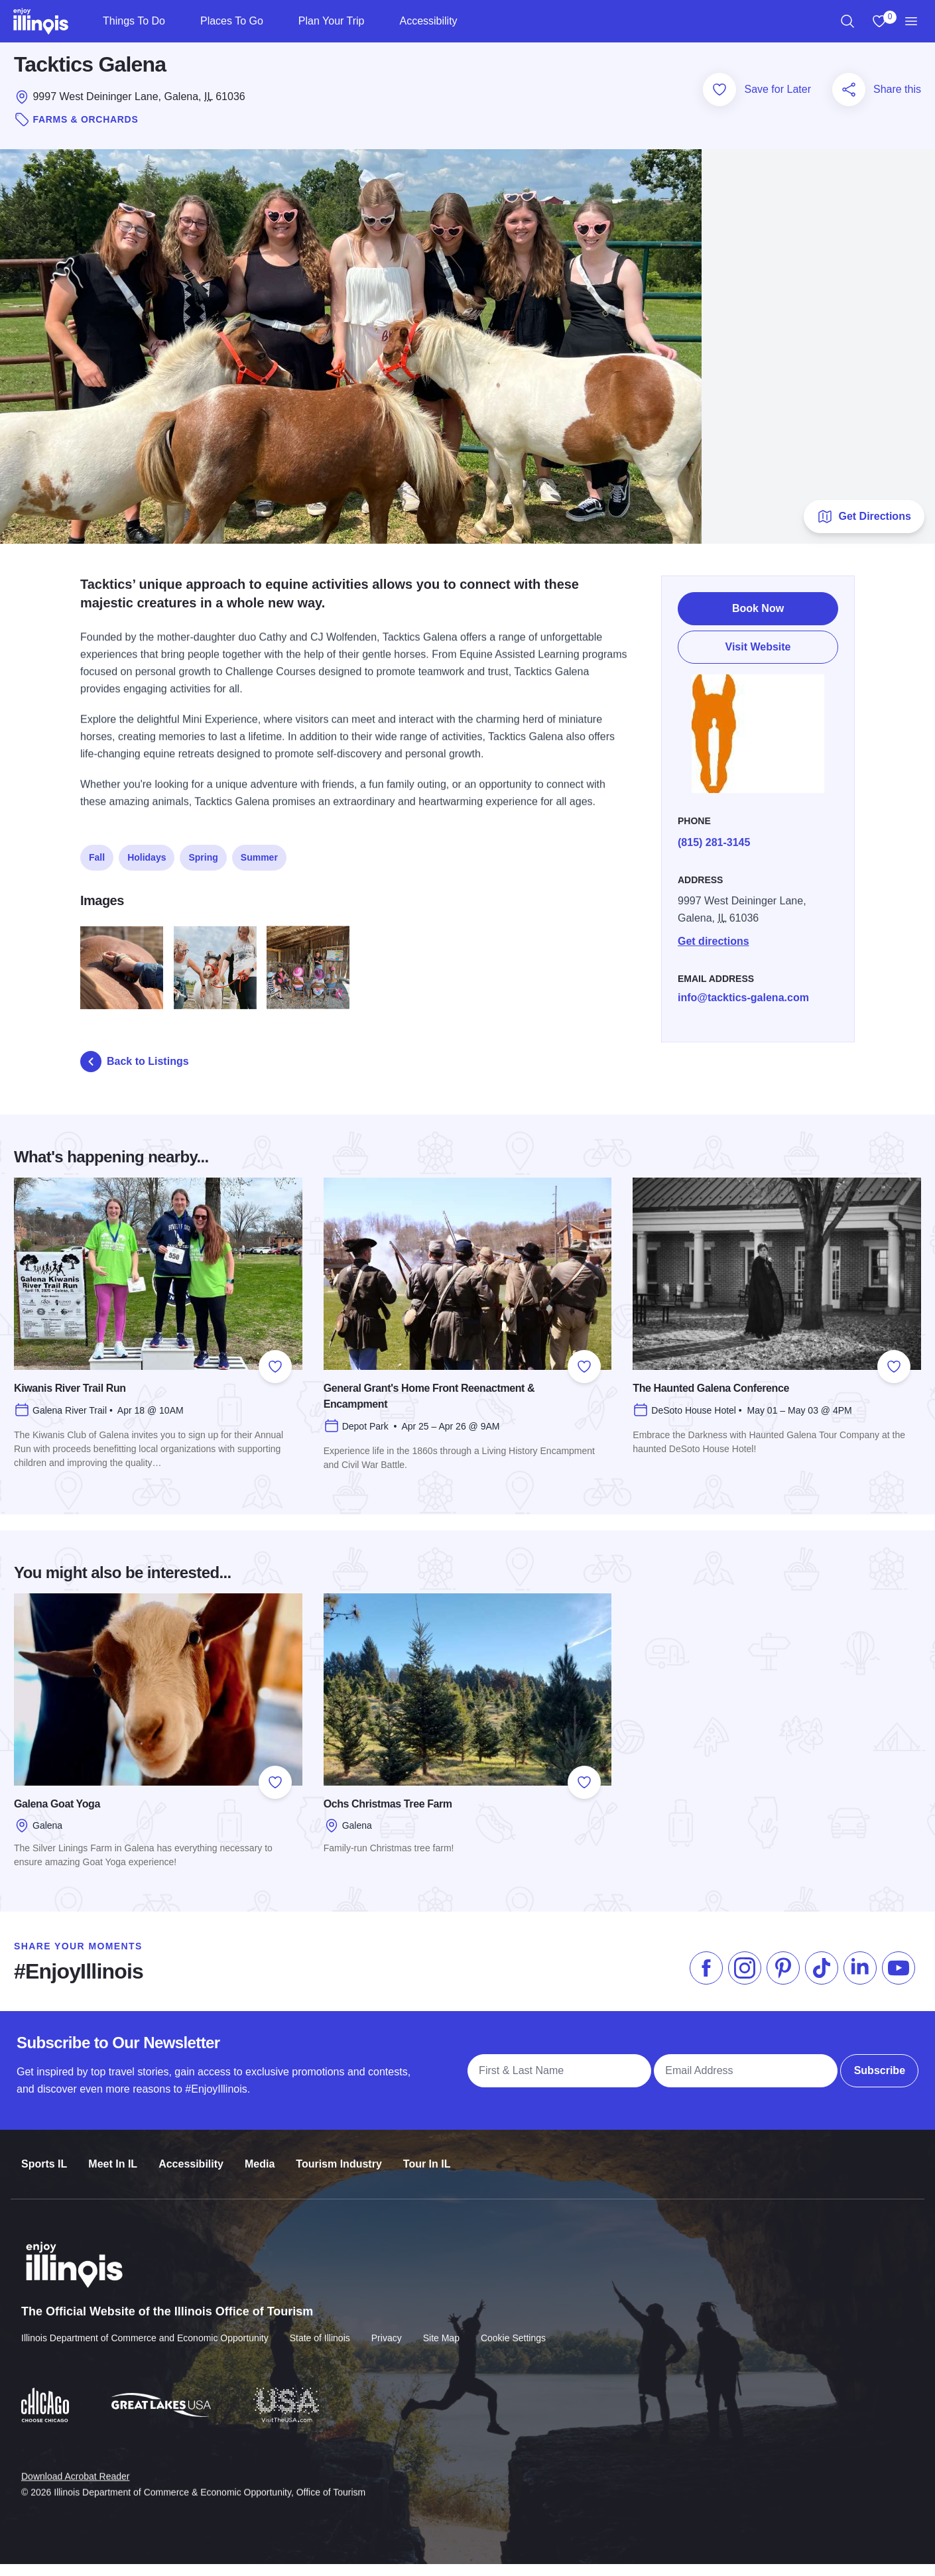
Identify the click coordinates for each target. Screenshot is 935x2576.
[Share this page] (848, 101)
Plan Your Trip (331, 21)
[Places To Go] (274, 21)
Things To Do (134, 21)
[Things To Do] (176, 21)
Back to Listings (134, 1073)
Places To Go (231, 21)
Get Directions (863, 528)
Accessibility (428, 21)
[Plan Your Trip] (375, 21)
